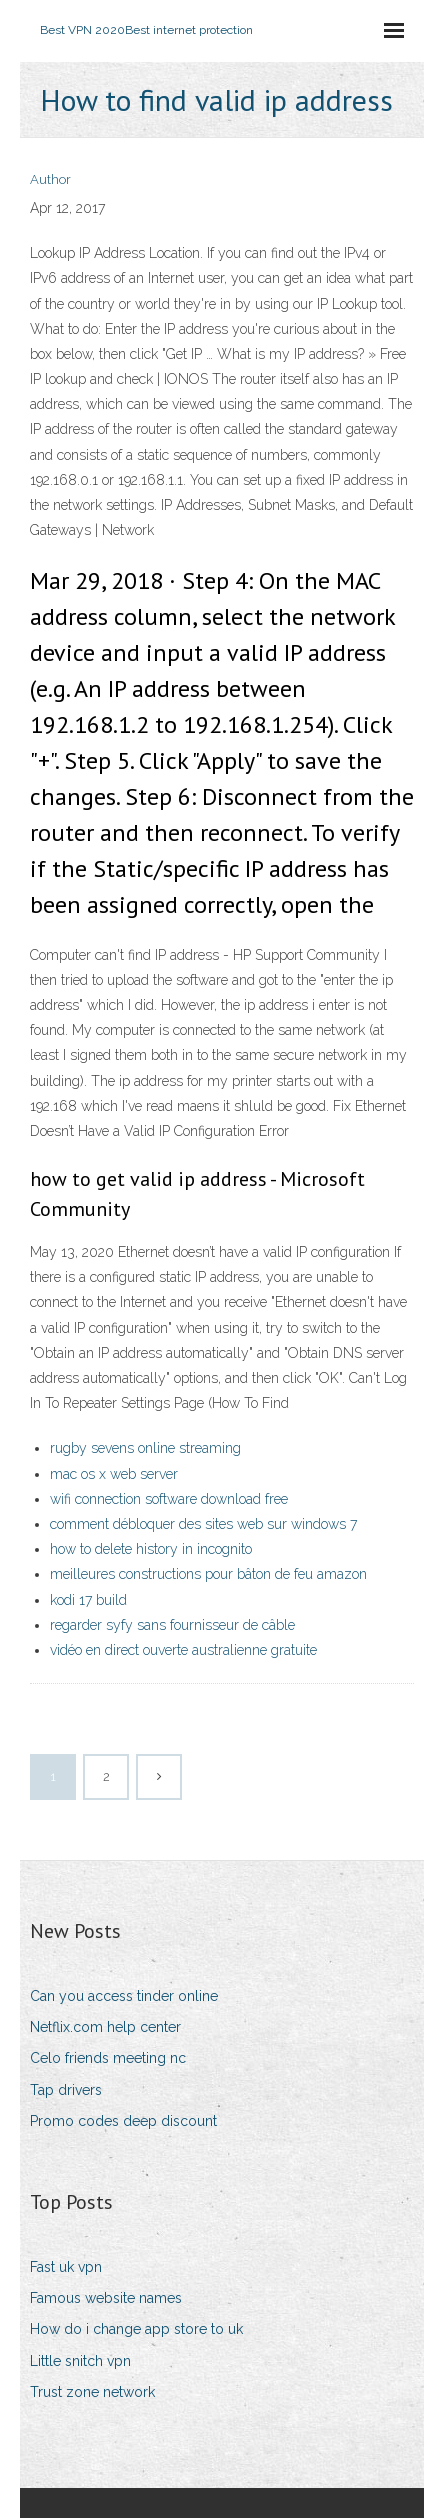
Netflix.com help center (105, 2027)
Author (50, 179)
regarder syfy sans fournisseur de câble (172, 1625)
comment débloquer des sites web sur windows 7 (203, 1524)
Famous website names (106, 2298)
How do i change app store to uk (136, 2329)
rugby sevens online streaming (145, 1448)
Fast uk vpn (66, 2267)
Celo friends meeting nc (108, 2058)
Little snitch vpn (80, 2361)
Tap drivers (66, 2090)
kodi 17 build (88, 1600)
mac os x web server (114, 1474)
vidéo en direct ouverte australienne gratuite (183, 1650)
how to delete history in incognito (151, 1549)
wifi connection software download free (169, 1499)
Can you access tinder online (124, 1996)
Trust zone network (92, 2392)
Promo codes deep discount (123, 2121)
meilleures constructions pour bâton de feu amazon (208, 1574)
